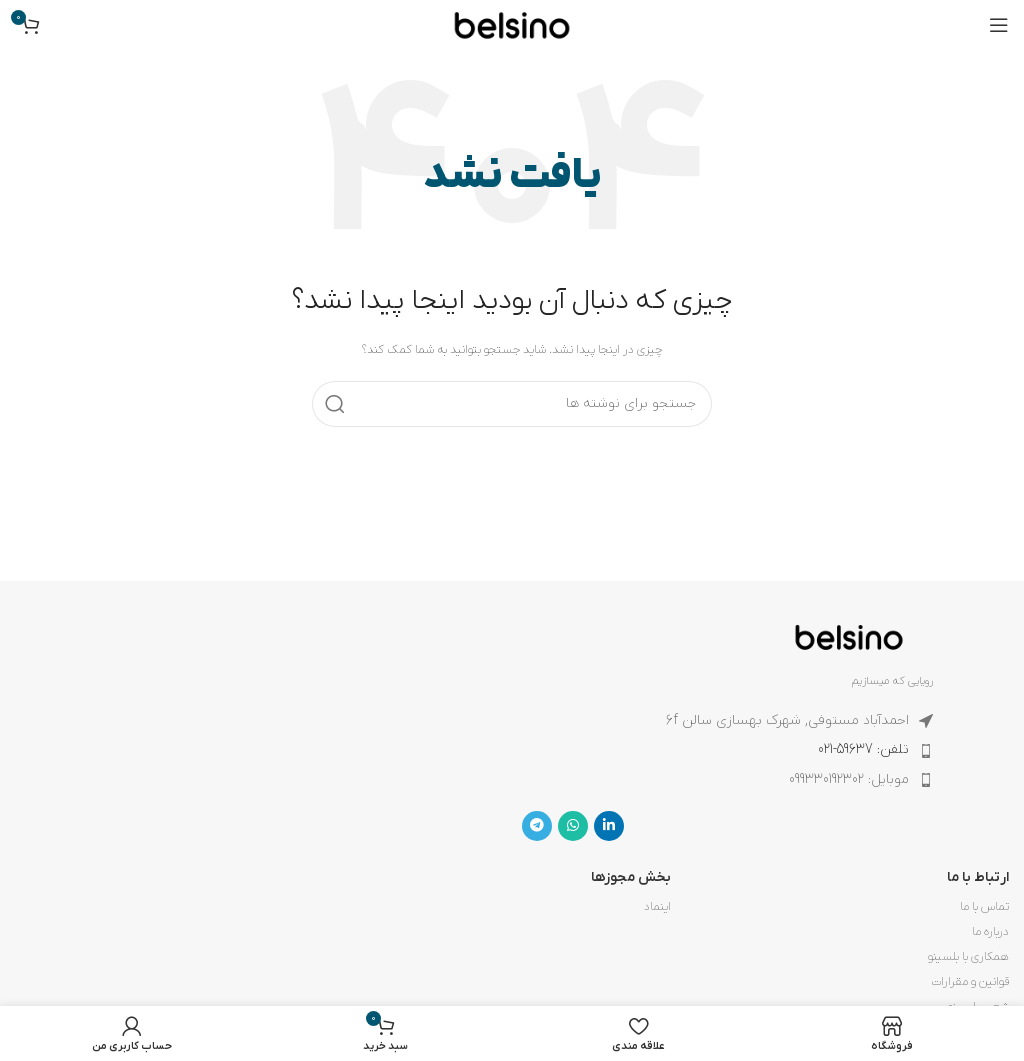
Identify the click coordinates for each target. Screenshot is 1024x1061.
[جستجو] (512, 404)
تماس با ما (984, 907)
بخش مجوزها (631, 877)
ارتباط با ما (978, 877)
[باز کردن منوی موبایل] (999, 25)
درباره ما (990, 932)
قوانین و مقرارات (970, 982)
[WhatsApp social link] (573, 826)
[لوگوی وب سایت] (512, 24)
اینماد (657, 907)
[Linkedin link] (609, 826)
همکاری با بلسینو (968, 957)
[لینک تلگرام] (537, 826)
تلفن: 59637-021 (863, 749)
